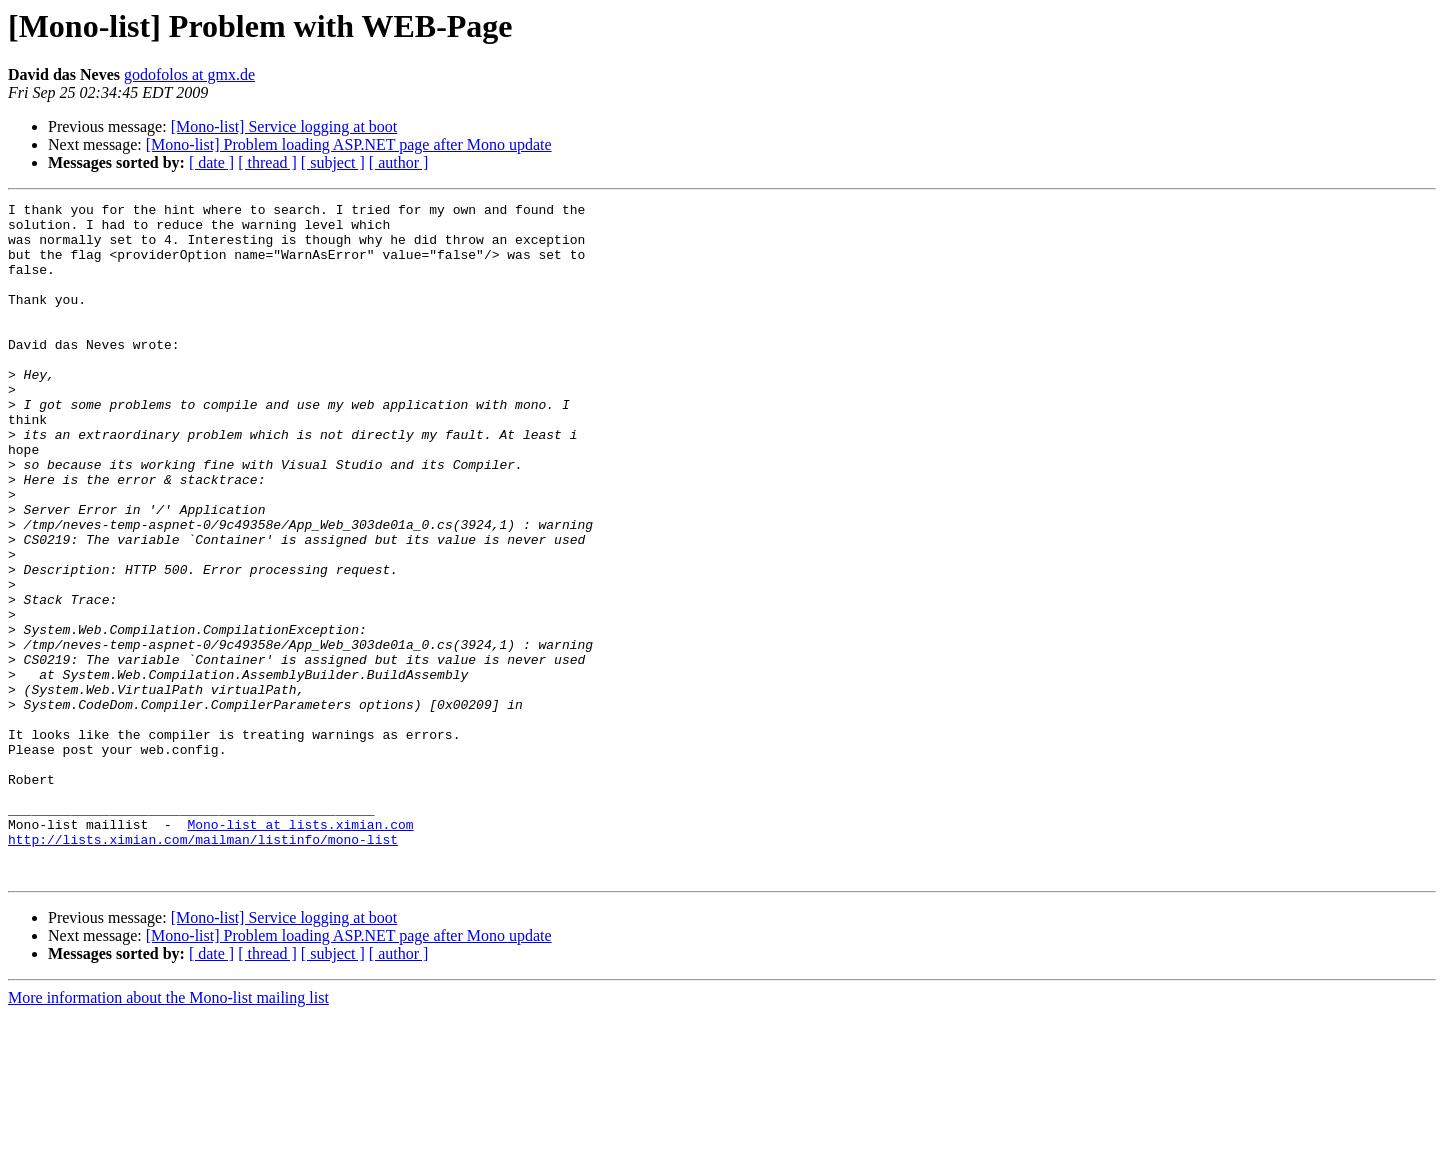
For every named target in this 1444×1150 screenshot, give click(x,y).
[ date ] (211, 162)
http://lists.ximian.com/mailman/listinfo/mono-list (203, 968)
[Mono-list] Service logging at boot (284, 126)
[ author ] (399, 162)
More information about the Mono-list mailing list (168, 1132)
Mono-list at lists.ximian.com (300, 950)
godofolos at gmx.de (189, 74)
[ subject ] (333, 162)
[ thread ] (267, 162)
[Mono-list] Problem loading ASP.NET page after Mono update (349, 144)
